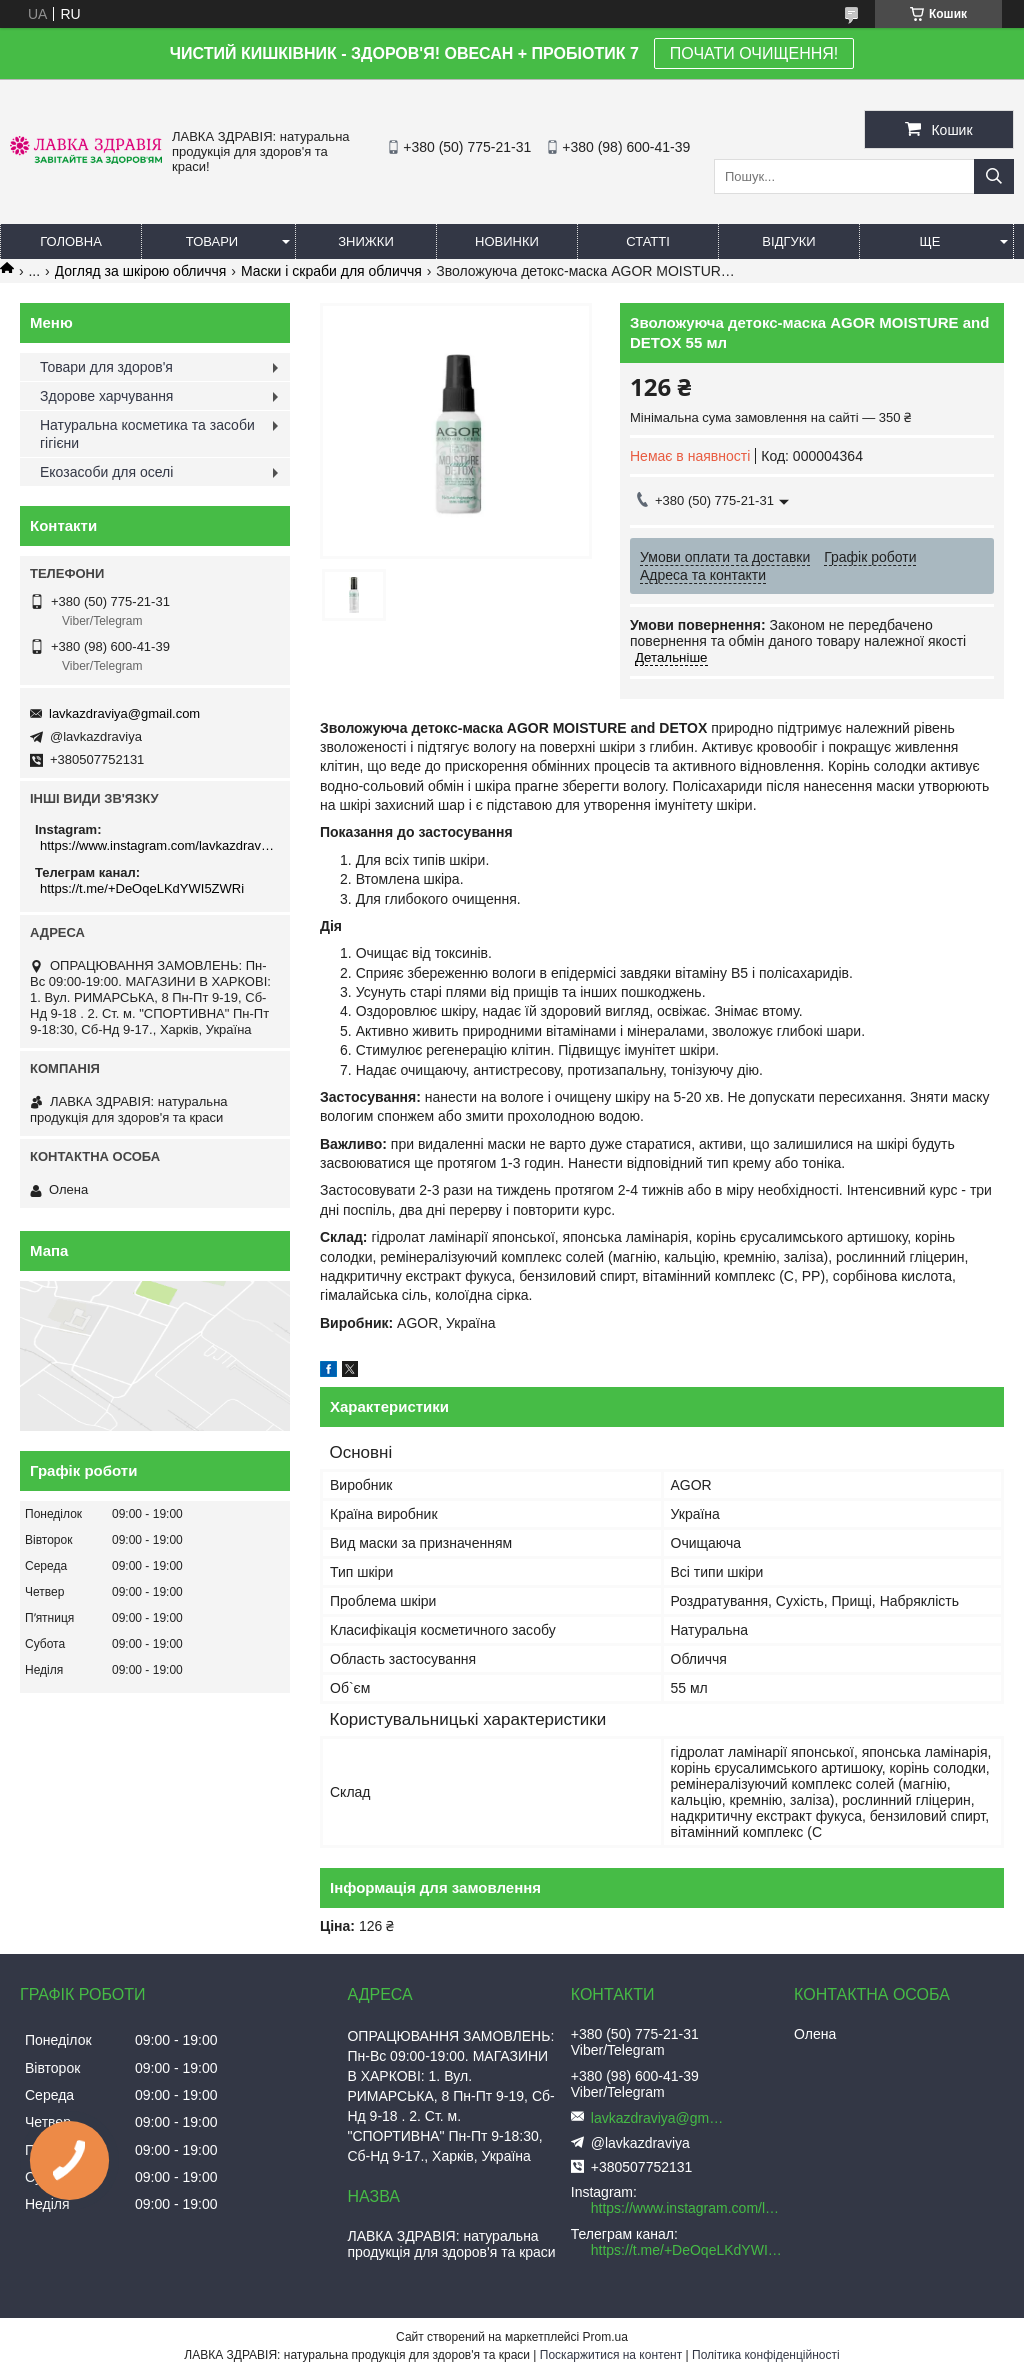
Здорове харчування (106, 396)
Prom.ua (605, 2337)
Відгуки (788, 241)
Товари (212, 241)
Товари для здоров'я (106, 367)
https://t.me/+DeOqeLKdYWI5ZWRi (142, 888)
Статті (648, 241)
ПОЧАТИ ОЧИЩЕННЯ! (754, 53)
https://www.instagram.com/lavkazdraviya (157, 845)
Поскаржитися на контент (611, 2355)
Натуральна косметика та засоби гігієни (147, 434)
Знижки (366, 241)
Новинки (507, 241)
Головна (71, 241)
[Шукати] (994, 176)
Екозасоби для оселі (106, 472)
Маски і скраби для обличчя (331, 271)
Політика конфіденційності (766, 2355)
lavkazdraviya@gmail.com (124, 713)
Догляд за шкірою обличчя (141, 271)
